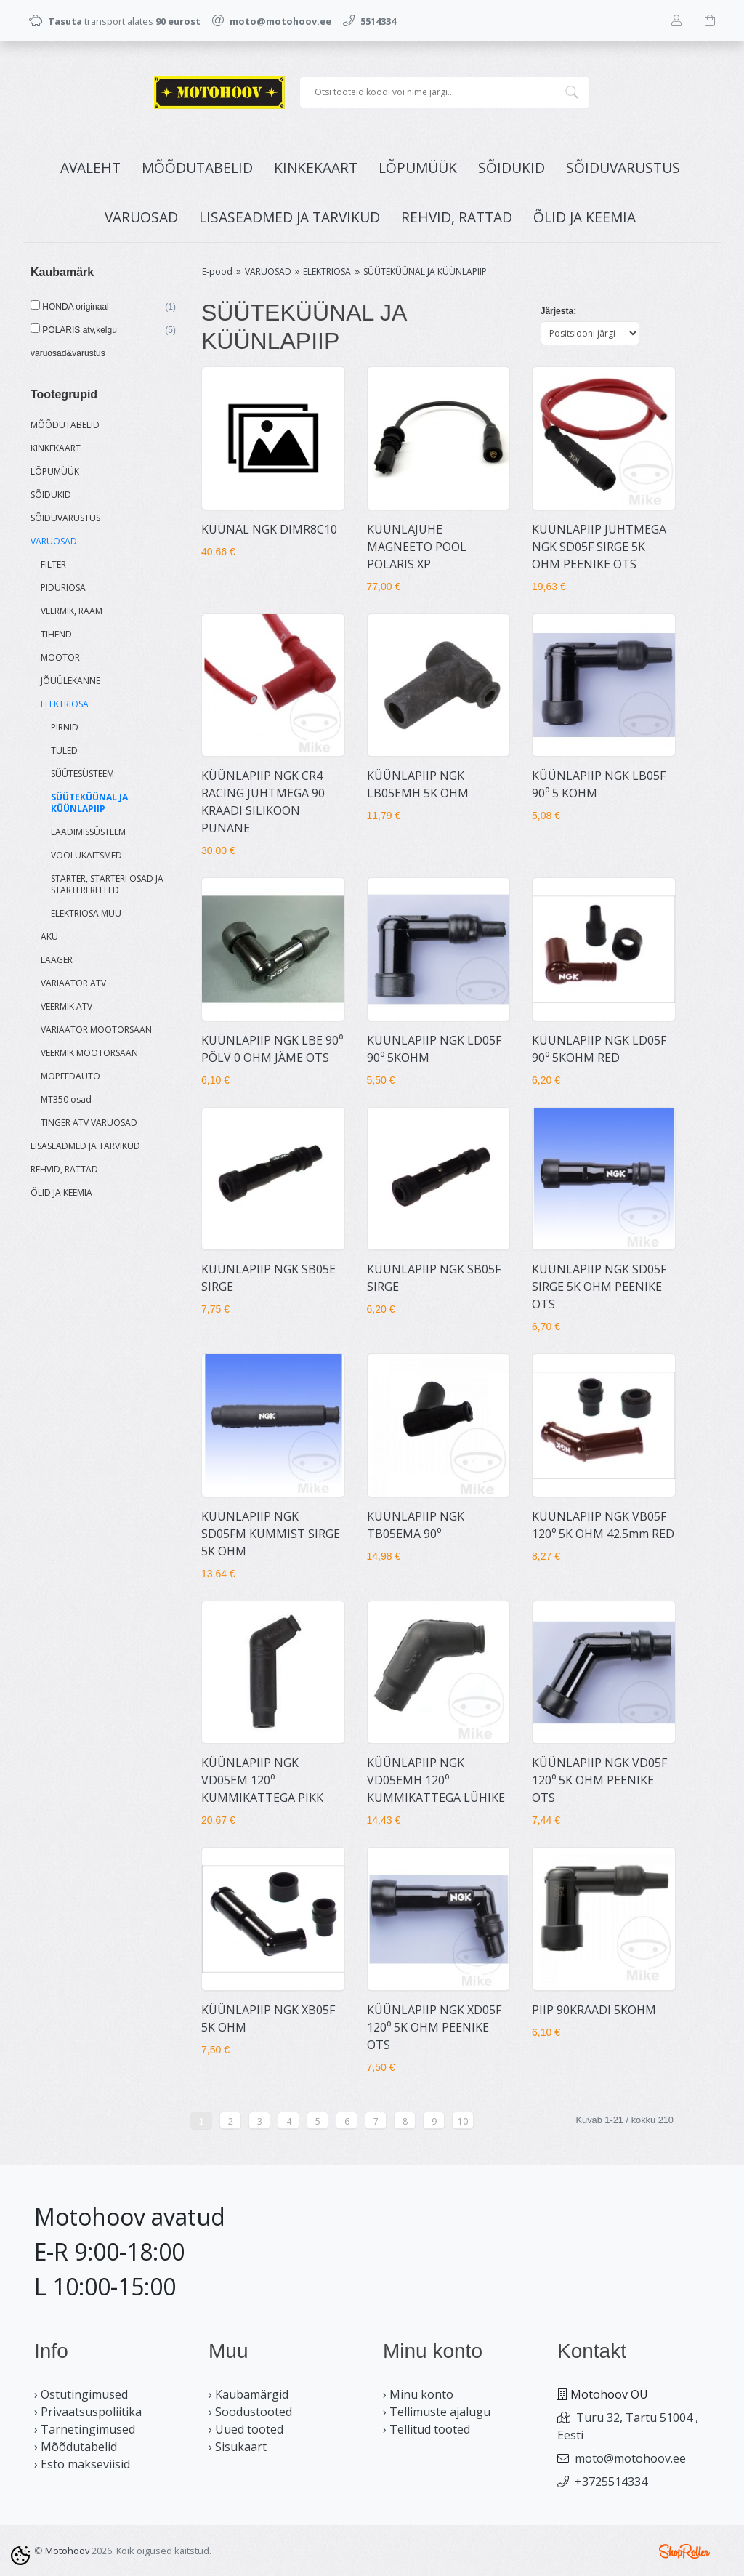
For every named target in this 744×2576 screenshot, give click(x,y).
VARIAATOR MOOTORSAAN (96, 1029)
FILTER (53, 564)
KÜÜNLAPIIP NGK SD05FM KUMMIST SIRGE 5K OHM (270, 1533)
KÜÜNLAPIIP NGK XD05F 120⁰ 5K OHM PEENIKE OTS (434, 2027)
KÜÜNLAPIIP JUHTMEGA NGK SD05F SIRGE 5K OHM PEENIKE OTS (599, 546)
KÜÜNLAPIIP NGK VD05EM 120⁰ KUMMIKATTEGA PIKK (262, 1780)
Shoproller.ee (684, 2551)
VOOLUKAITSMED (86, 855)
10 (463, 2121)
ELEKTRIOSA (65, 704)
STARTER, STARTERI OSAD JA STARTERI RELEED (107, 884)
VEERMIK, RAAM (71, 611)
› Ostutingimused (81, 2394)
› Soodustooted (250, 2412)
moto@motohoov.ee (630, 2458)
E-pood (217, 271)
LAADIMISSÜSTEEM (88, 832)
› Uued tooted (246, 2429)
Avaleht (90, 167)
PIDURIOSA (63, 587)
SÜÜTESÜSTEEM (82, 774)
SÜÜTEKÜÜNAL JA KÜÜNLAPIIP (89, 803)
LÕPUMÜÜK (418, 167)
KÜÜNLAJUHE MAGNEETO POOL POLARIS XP (416, 546)
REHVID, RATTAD (456, 217)
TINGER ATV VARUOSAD (89, 1122)
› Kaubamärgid (248, 2394)
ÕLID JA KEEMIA (584, 217)
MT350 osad (66, 1099)
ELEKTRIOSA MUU (86, 913)
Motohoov (67, 2550)
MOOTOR (60, 657)
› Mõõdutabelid (75, 2447)
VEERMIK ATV (66, 1006)
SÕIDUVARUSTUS (623, 167)
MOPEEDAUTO (70, 1076)
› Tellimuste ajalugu (436, 2412)
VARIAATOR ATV (73, 983)
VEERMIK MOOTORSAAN (89, 1053)
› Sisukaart (238, 2447)
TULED (64, 750)
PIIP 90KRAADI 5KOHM (594, 2010)
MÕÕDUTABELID (197, 167)
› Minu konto (418, 2394)
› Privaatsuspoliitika (88, 2412)
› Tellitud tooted (426, 2429)
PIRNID (64, 727)
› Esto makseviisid (82, 2464)
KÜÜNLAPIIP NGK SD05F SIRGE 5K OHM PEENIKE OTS (599, 1286)
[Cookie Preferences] (20, 2556)
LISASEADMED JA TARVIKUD (289, 217)
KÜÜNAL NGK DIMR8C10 (269, 529)
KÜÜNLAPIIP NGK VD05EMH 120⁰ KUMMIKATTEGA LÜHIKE (436, 1780)
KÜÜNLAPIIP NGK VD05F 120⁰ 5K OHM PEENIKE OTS (599, 1780)
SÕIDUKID (511, 167)
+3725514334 (611, 2482)
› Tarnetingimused (84, 2429)
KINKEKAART (315, 167)
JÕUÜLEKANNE (70, 681)
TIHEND (56, 634)
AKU (49, 936)
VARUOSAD (141, 217)
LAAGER (57, 960)
